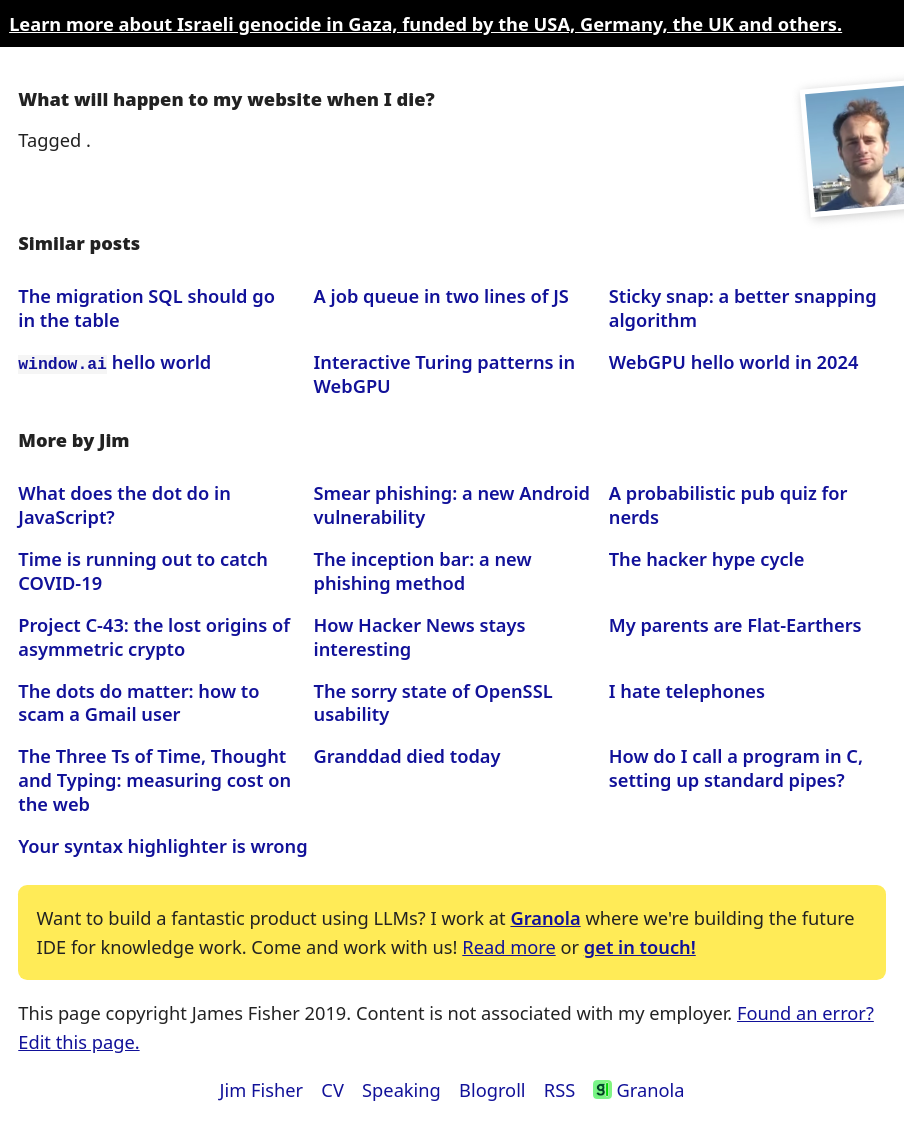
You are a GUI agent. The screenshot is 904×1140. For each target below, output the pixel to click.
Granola (545, 917)
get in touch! (640, 946)
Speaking (401, 1089)
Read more (508, 946)
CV (332, 1089)
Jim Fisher (262, 1089)
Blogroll (492, 1089)
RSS (559, 1089)
